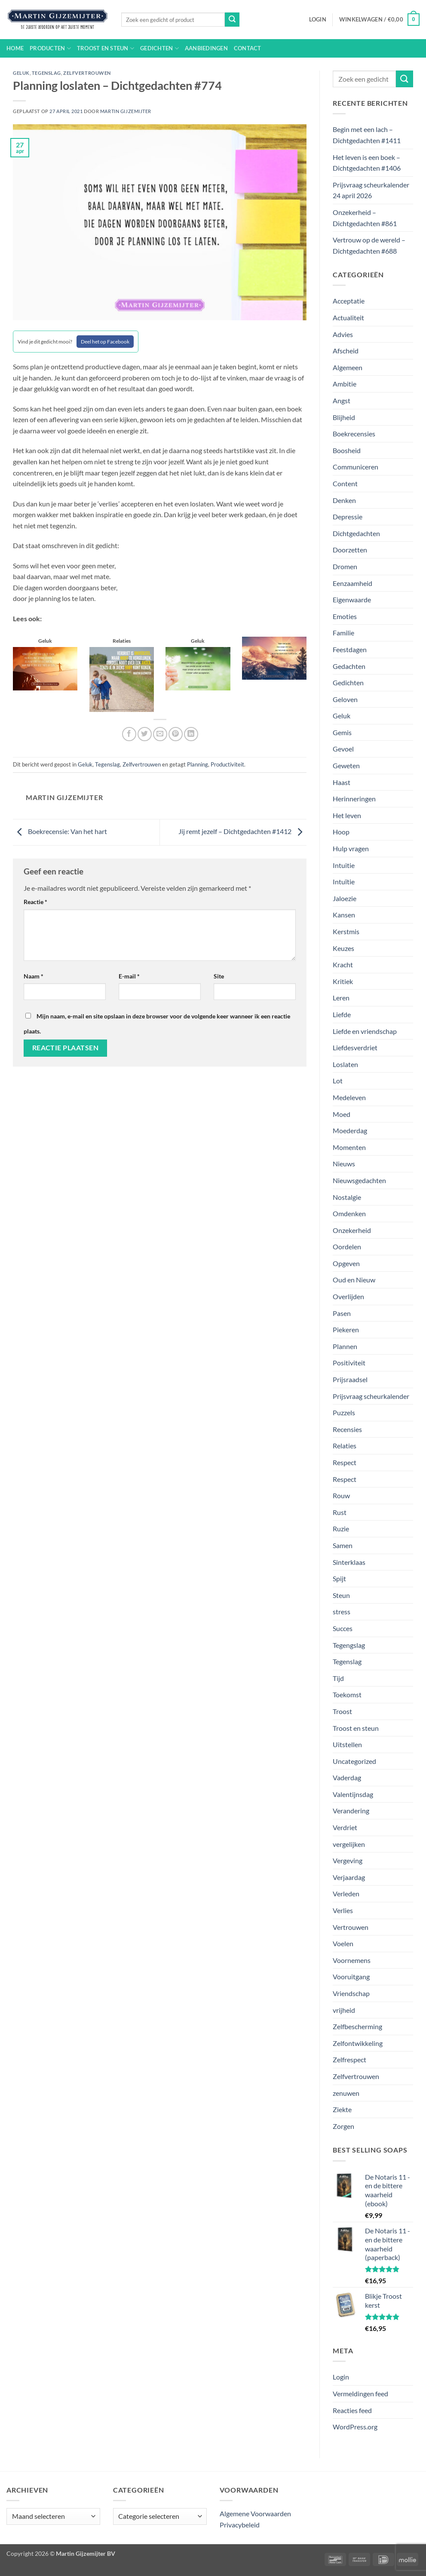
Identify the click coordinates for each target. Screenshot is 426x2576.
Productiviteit (227, 764)
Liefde (342, 1014)
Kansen (344, 915)
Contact (247, 48)
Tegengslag (349, 1645)
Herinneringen (354, 798)
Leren (341, 998)
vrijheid (344, 2010)
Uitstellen (347, 1744)
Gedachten (349, 666)
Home (15, 48)
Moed (341, 1114)
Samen (342, 1545)
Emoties (345, 616)
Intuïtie (344, 881)
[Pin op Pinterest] (176, 734)
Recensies (347, 1429)
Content (345, 483)
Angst (341, 400)
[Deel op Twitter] (145, 734)
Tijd (338, 1678)
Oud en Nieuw (354, 1280)
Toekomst (347, 1694)
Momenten (349, 1147)
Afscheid (346, 351)
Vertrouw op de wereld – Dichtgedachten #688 (369, 245)
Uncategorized (354, 1761)
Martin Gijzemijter (125, 111)
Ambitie (344, 384)
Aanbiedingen (206, 48)
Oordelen (347, 1246)
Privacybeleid (240, 2525)
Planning (197, 764)
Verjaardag (349, 1877)
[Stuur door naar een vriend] (160, 734)
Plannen (345, 1346)
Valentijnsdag (353, 1794)
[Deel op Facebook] (129, 734)
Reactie (35, 901)
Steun (341, 1595)
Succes (342, 1628)
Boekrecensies (354, 433)
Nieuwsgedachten (359, 1180)
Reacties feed (352, 2410)
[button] (317, 19)
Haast (341, 782)
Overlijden (348, 1296)
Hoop (341, 832)
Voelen (343, 1943)
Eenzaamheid (352, 583)
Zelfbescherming (357, 2026)
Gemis (342, 732)
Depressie (347, 516)
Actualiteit (348, 317)
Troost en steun (105, 48)
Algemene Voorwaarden (255, 2513)
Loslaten (345, 1064)
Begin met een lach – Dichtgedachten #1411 (367, 134)
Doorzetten (350, 550)
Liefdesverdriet (355, 1047)
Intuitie (344, 865)
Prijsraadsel (350, 1379)
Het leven (347, 815)
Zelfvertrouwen (87, 73)
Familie (343, 633)
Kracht (343, 964)
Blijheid (344, 417)
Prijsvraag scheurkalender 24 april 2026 (371, 190)
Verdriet (345, 1827)
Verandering (351, 1810)
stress (341, 1611)
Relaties (344, 1445)
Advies (343, 334)
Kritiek (343, 981)
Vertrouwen (350, 1927)
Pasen (342, 1313)
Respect (344, 1462)
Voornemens (352, 1960)
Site (219, 976)
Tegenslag (46, 73)
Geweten (346, 765)
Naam (33, 976)
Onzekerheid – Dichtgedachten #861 (365, 217)
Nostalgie (347, 1197)
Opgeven (346, 1263)
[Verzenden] (232, 19)
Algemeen (347, 367)
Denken (344, 500)
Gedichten (159, 48)
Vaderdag (347, 1777)
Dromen (345, 566)
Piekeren (346, 1329)
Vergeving (347, 1860)
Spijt (339, 1578)
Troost (342, 1711)
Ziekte (342, 2109)
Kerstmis (346, 931)
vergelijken (349, 1844)
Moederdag (350, 1130)
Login (341, 2377)
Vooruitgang (351, 1976)
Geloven (345, 699)
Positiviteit (349, 1363)
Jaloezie (344, 898)
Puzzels (344, 1412)
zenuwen (346, 2093)
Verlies (343, 1910)
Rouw (341, 1495)
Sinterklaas (349, 1562)
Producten (50, 48)
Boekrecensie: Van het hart (60, 831)
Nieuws (344, 1163)
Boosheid (347, 450)
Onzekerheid (352, 1230)
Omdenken (349, 1213)
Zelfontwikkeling (358, 2043)
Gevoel (343, 749)
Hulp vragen (351, 848)
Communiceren (355, 467)
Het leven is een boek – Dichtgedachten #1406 (367, 162)
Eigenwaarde (352, 599)
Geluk (21, 73)
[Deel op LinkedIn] (191, 734)
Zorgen (343, 2126)
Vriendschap (351, 1993)
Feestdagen (350, 649)
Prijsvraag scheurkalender (371, 1396)
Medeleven (349, 1097)
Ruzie (341, 1528)
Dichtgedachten (356, 533)
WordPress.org (355, 2427)
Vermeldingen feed (360, 2393)
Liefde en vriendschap (365, 1031)
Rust (339, 1512)
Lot (338, 1080)
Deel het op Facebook (105, 341)
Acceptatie (349, 301)
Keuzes (343, 948)
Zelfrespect (349, 2059)
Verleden (346, 1893)
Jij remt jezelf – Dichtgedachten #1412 (242, 831)
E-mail (129, 976)
